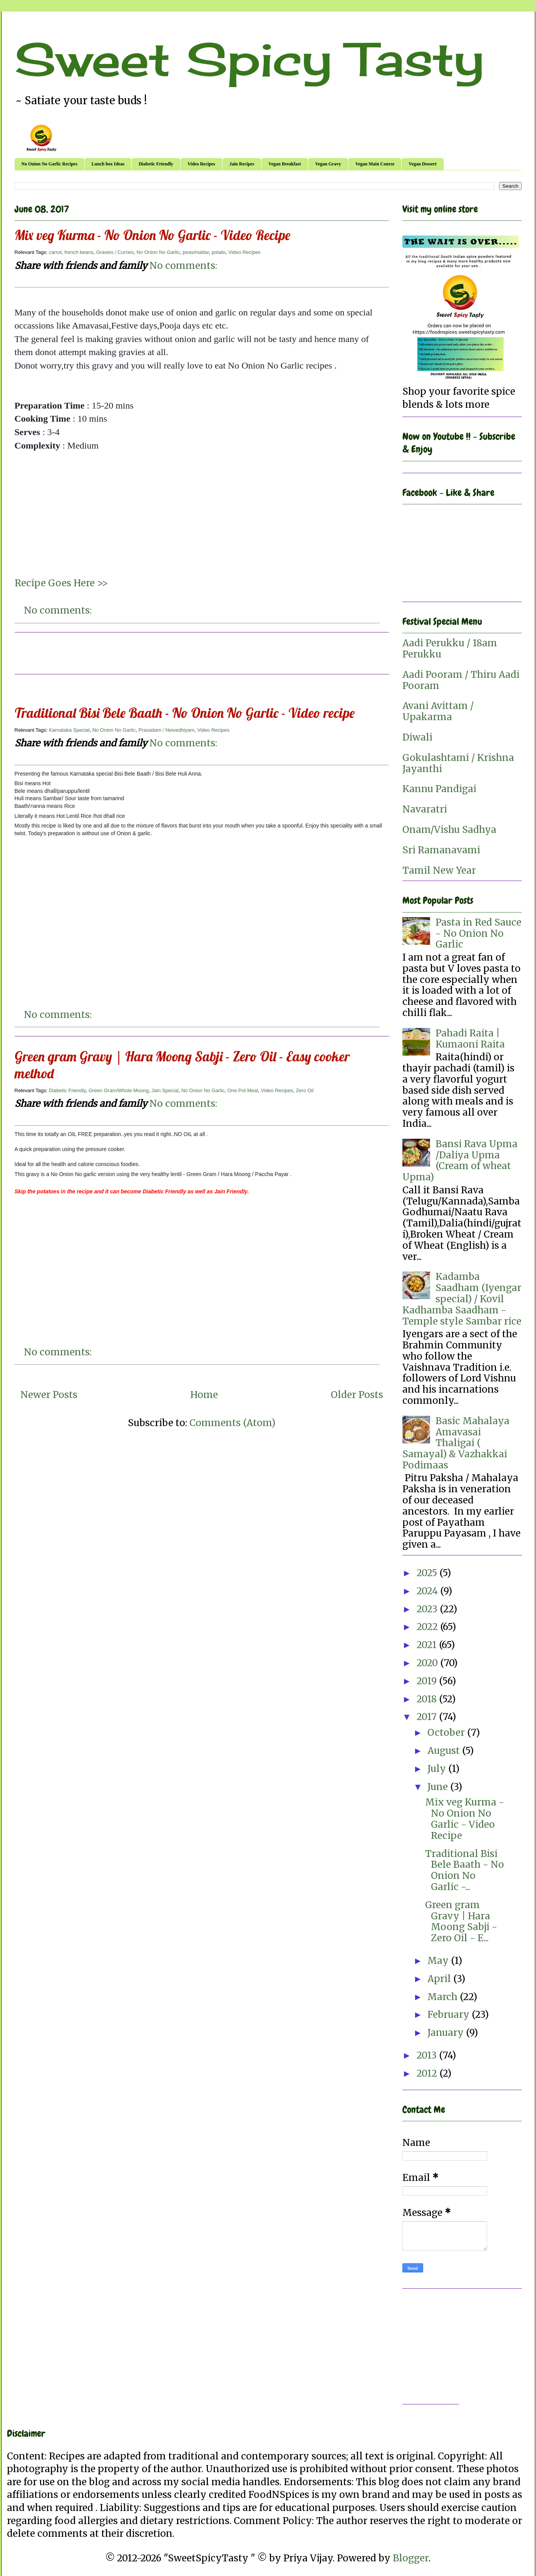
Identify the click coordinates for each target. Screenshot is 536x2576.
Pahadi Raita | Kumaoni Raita (470, 1038)
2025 (428, 1573)
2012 (428, 2073)
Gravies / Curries (115, 252)
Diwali (417, 737)
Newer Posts (48, 1395)
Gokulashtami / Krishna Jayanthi (458, 763)
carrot (55, 252)
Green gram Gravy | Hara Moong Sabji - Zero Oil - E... (461, 1921)
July (437, 1769)
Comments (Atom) (232, 1423)
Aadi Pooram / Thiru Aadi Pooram (460, 680)
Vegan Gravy (328, 164)
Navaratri (424, 809)
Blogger (411, 2558)
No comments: (183, 266)
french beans (78, 252)
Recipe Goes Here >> (61, 583)
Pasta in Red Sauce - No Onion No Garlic (478, 933)
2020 (428, 1663)
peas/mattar (196, 252)
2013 (428, 2055)
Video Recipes (201, 164)
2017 (428, 1717)
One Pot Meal (243, 1090)
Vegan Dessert (423, 164)
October (447, 1732)
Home (204, 1395)
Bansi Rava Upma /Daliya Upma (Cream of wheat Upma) (460, 1160)
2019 (428, 1681)
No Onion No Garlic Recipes (49, 164)
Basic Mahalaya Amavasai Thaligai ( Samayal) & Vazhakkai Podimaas (456, 1443)
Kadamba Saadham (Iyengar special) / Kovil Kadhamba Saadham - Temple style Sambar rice (462, 1299)
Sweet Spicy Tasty (249, 59)
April (440, 1979)
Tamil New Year (439, 870)
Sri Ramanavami (441, 850)
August (444, 1751)
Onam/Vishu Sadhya (449, 830)
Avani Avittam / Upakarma (438, 711)
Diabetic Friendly (156, 164)
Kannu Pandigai (439, 789)
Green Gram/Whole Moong (119, 1090)
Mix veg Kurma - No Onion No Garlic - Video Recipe (152, 235)
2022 (428, 1627)
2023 (428, 1609)
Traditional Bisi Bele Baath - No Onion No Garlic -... (464, 1870)
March (443, 1997)
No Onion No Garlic (158, 252)
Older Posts (357, 1395)
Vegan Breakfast (284, 164)
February (449, 2014)
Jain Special (164, 1090)
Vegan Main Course (375, 164)
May (439, 1961)
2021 (428, 1645)
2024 (428, 1591)
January (446, 2033)
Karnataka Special (69, 730)
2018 (428, 1699)
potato (219, 252)
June (438, 1787)
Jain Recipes (241, 164)
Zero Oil (304, 1090)
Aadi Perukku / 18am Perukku (449, 648)
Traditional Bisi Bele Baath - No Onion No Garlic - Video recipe (185, 712)
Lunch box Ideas (108, 164)
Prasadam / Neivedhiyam (166, 730)
